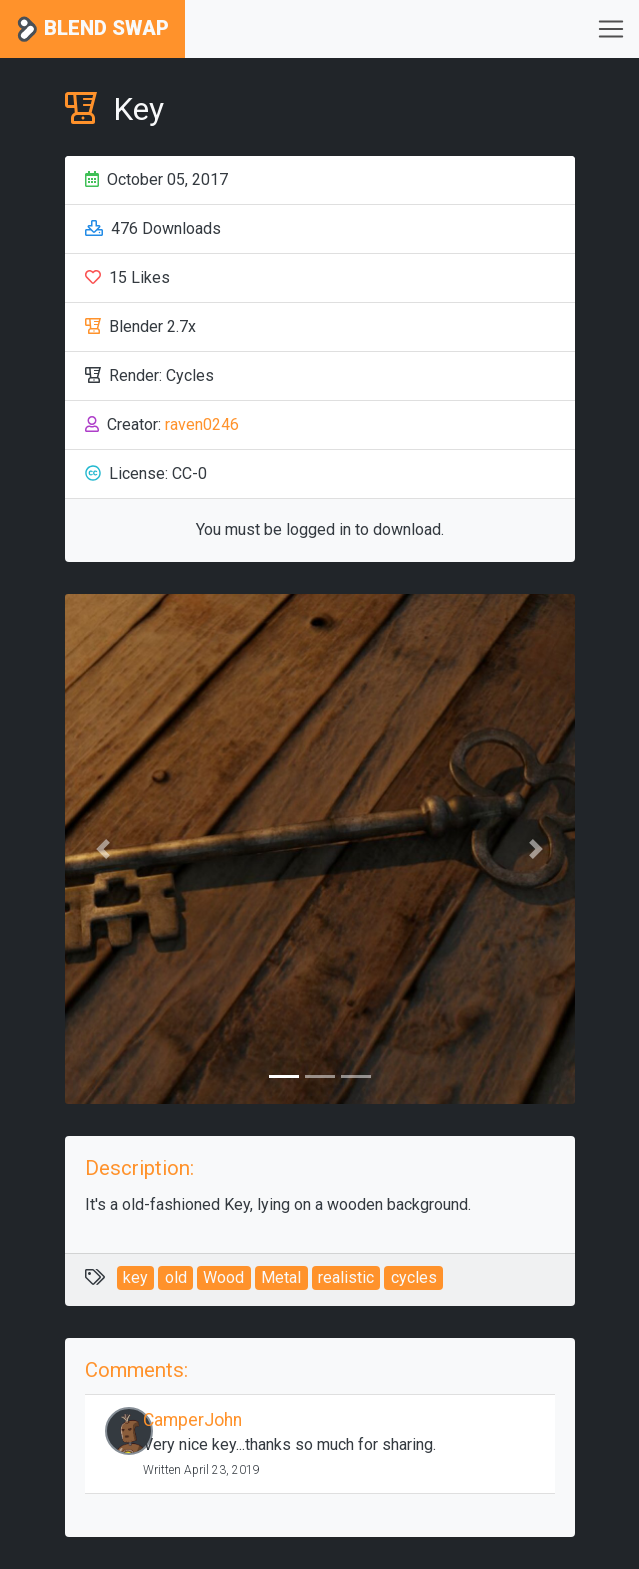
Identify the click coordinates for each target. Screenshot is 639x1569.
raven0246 (202, 424)
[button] (103, 849)
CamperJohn (192, 1420)
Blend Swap (92, 29)
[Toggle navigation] (611, 29)
